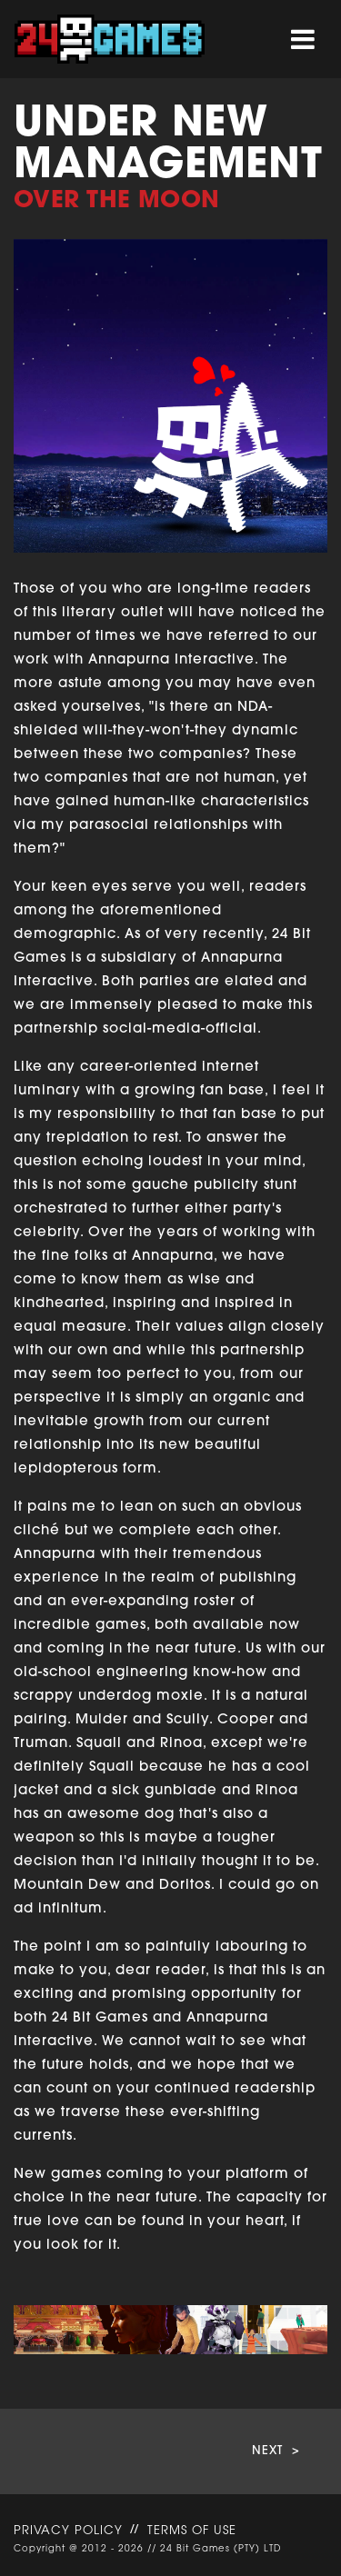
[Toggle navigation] (302, 39)
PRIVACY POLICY (68, 2531)
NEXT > (276, 2451)
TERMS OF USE (191, 2531)
